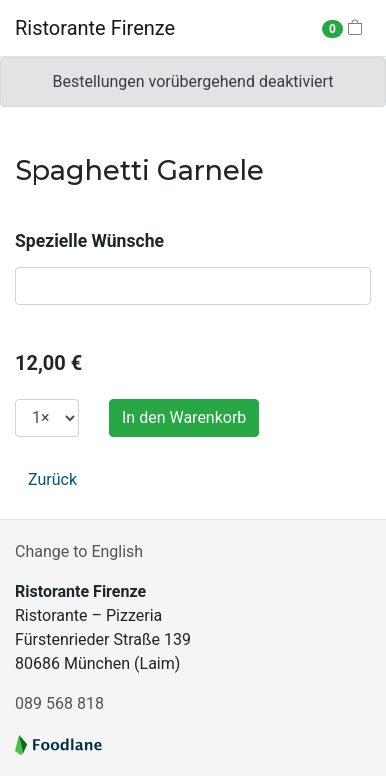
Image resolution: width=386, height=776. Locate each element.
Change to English (79, 551)
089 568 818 (59, 703)
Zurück (52, 479)
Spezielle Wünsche (89, 241)
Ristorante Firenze (95, 28)
